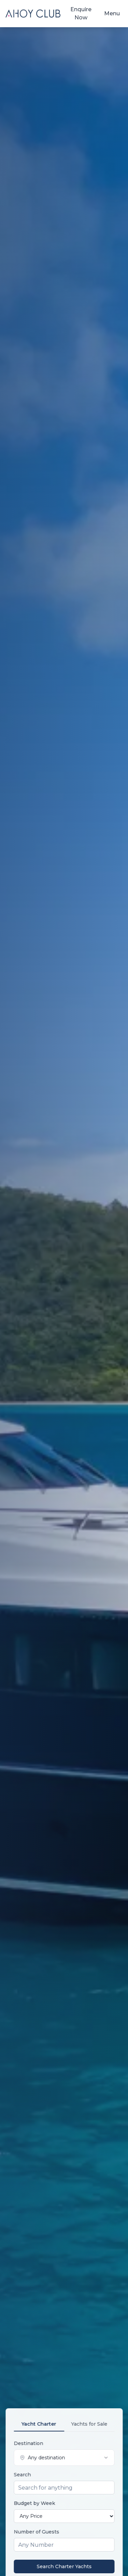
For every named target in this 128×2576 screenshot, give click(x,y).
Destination (28, 2443)
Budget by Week (34, 2503)
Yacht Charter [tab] (39, 2424)
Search (22, 2475)
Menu (112, 13)
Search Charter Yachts (64, 2566)
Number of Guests (36, 2532)
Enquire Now (80, 13)
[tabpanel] (64, 2506)
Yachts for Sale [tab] (89, 2424)
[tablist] (64, 2424)
